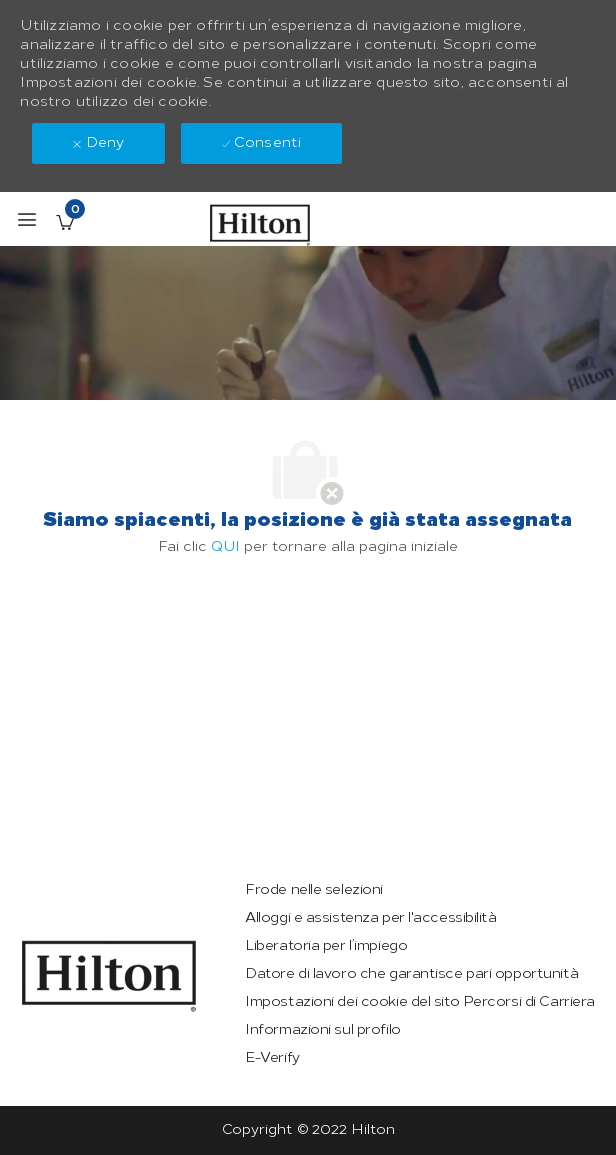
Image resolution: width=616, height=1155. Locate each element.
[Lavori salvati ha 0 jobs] (65, 222)
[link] (109, 976)
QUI (225, 546)
